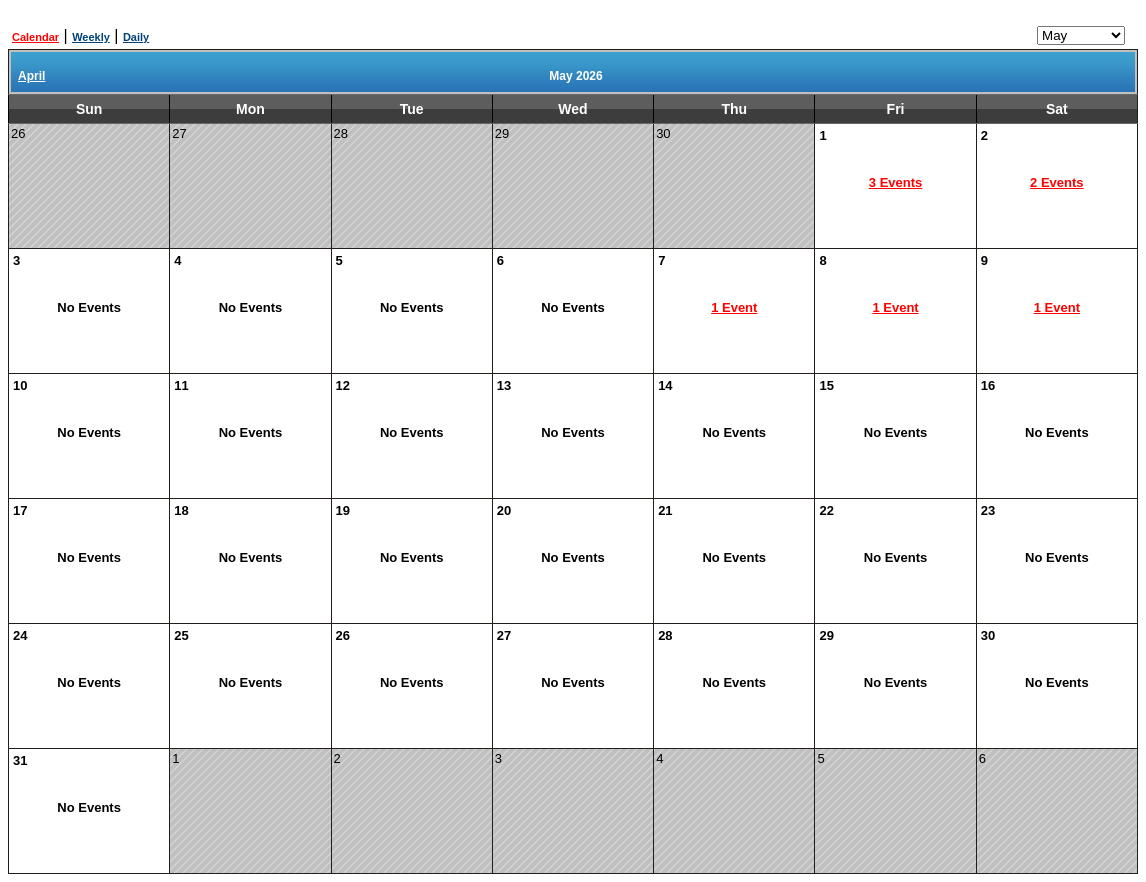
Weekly (91, 37)
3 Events (895, 182)
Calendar (35, 37)
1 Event (734, 307)
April (31, 76)
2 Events (1056, 182)
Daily (136, 37)
